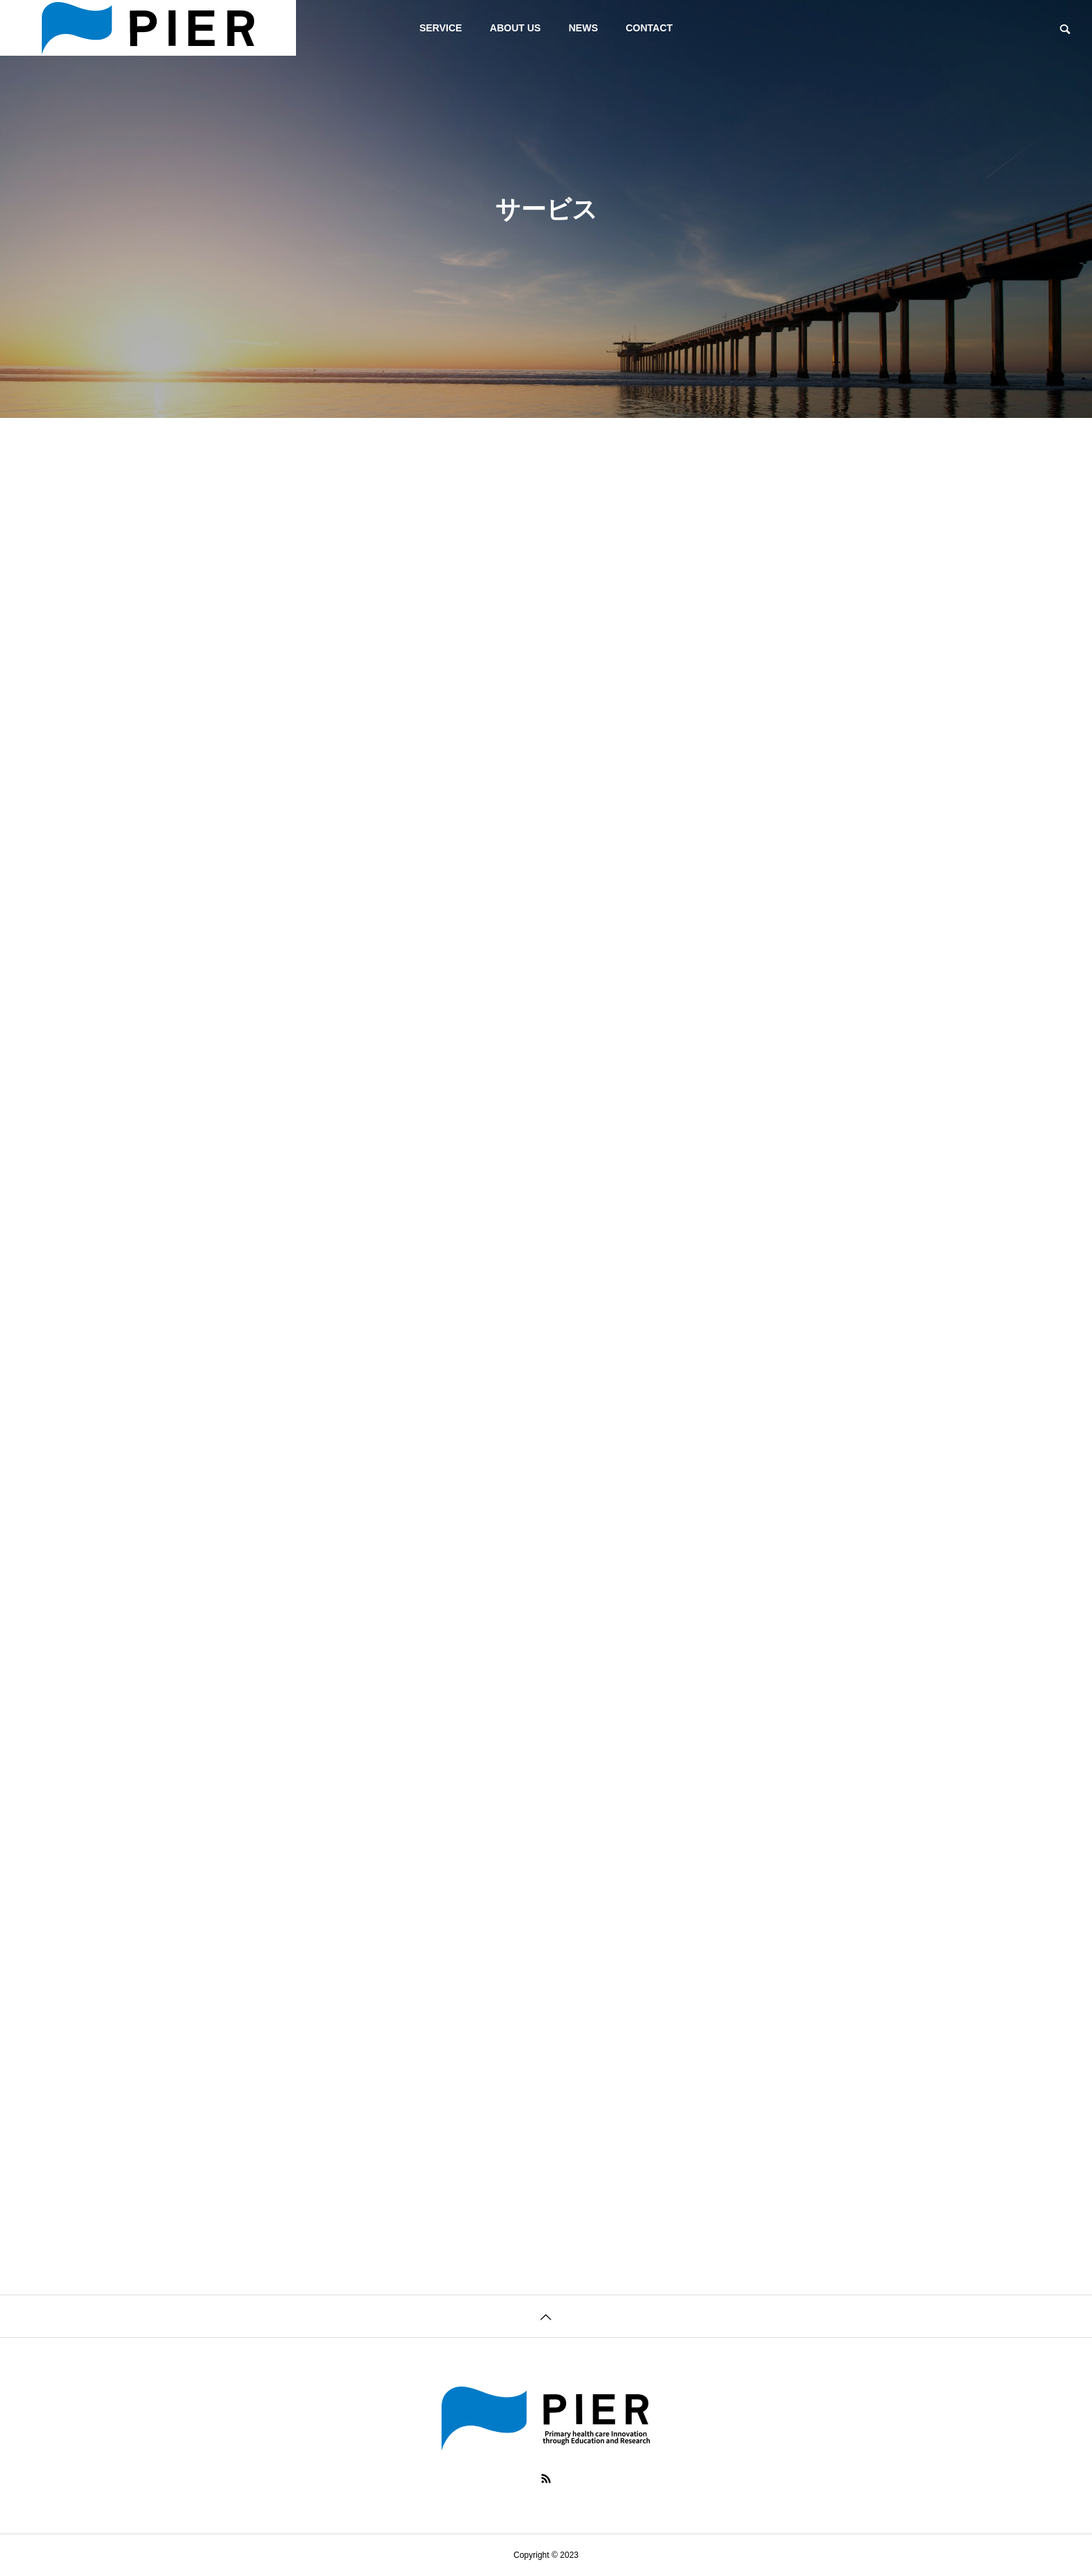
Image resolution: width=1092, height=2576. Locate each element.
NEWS (583, 27)
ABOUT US (515, 27)
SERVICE (440, 27)
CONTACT (648, 27)
